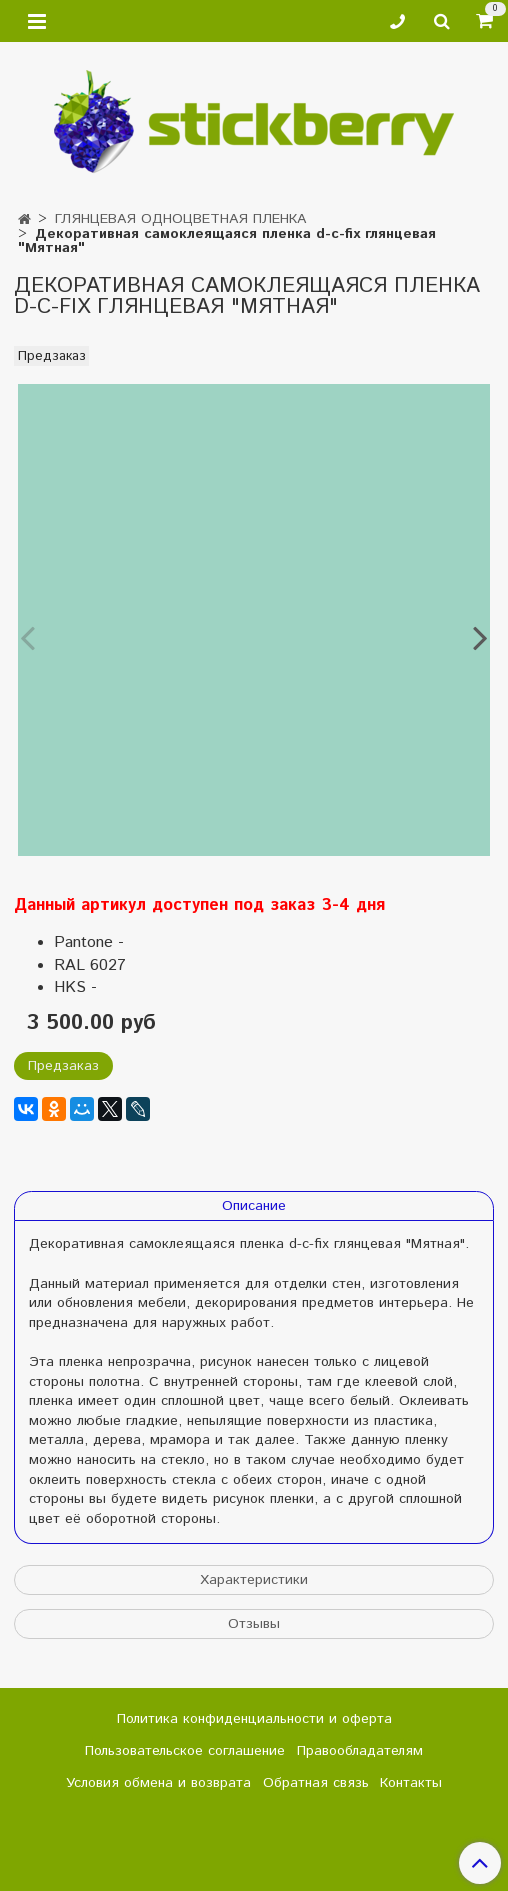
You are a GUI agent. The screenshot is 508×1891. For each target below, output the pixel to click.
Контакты (411, 1783)
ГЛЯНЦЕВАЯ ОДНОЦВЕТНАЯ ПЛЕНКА (180, 219)
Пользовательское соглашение (185, 1751)
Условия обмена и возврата (158, 1783)
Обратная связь (316, 1783)
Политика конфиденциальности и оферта (254, 1719)
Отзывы (254, 1624)
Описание (254, 1206)
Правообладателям (360, 1751)
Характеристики (254, 1580)
